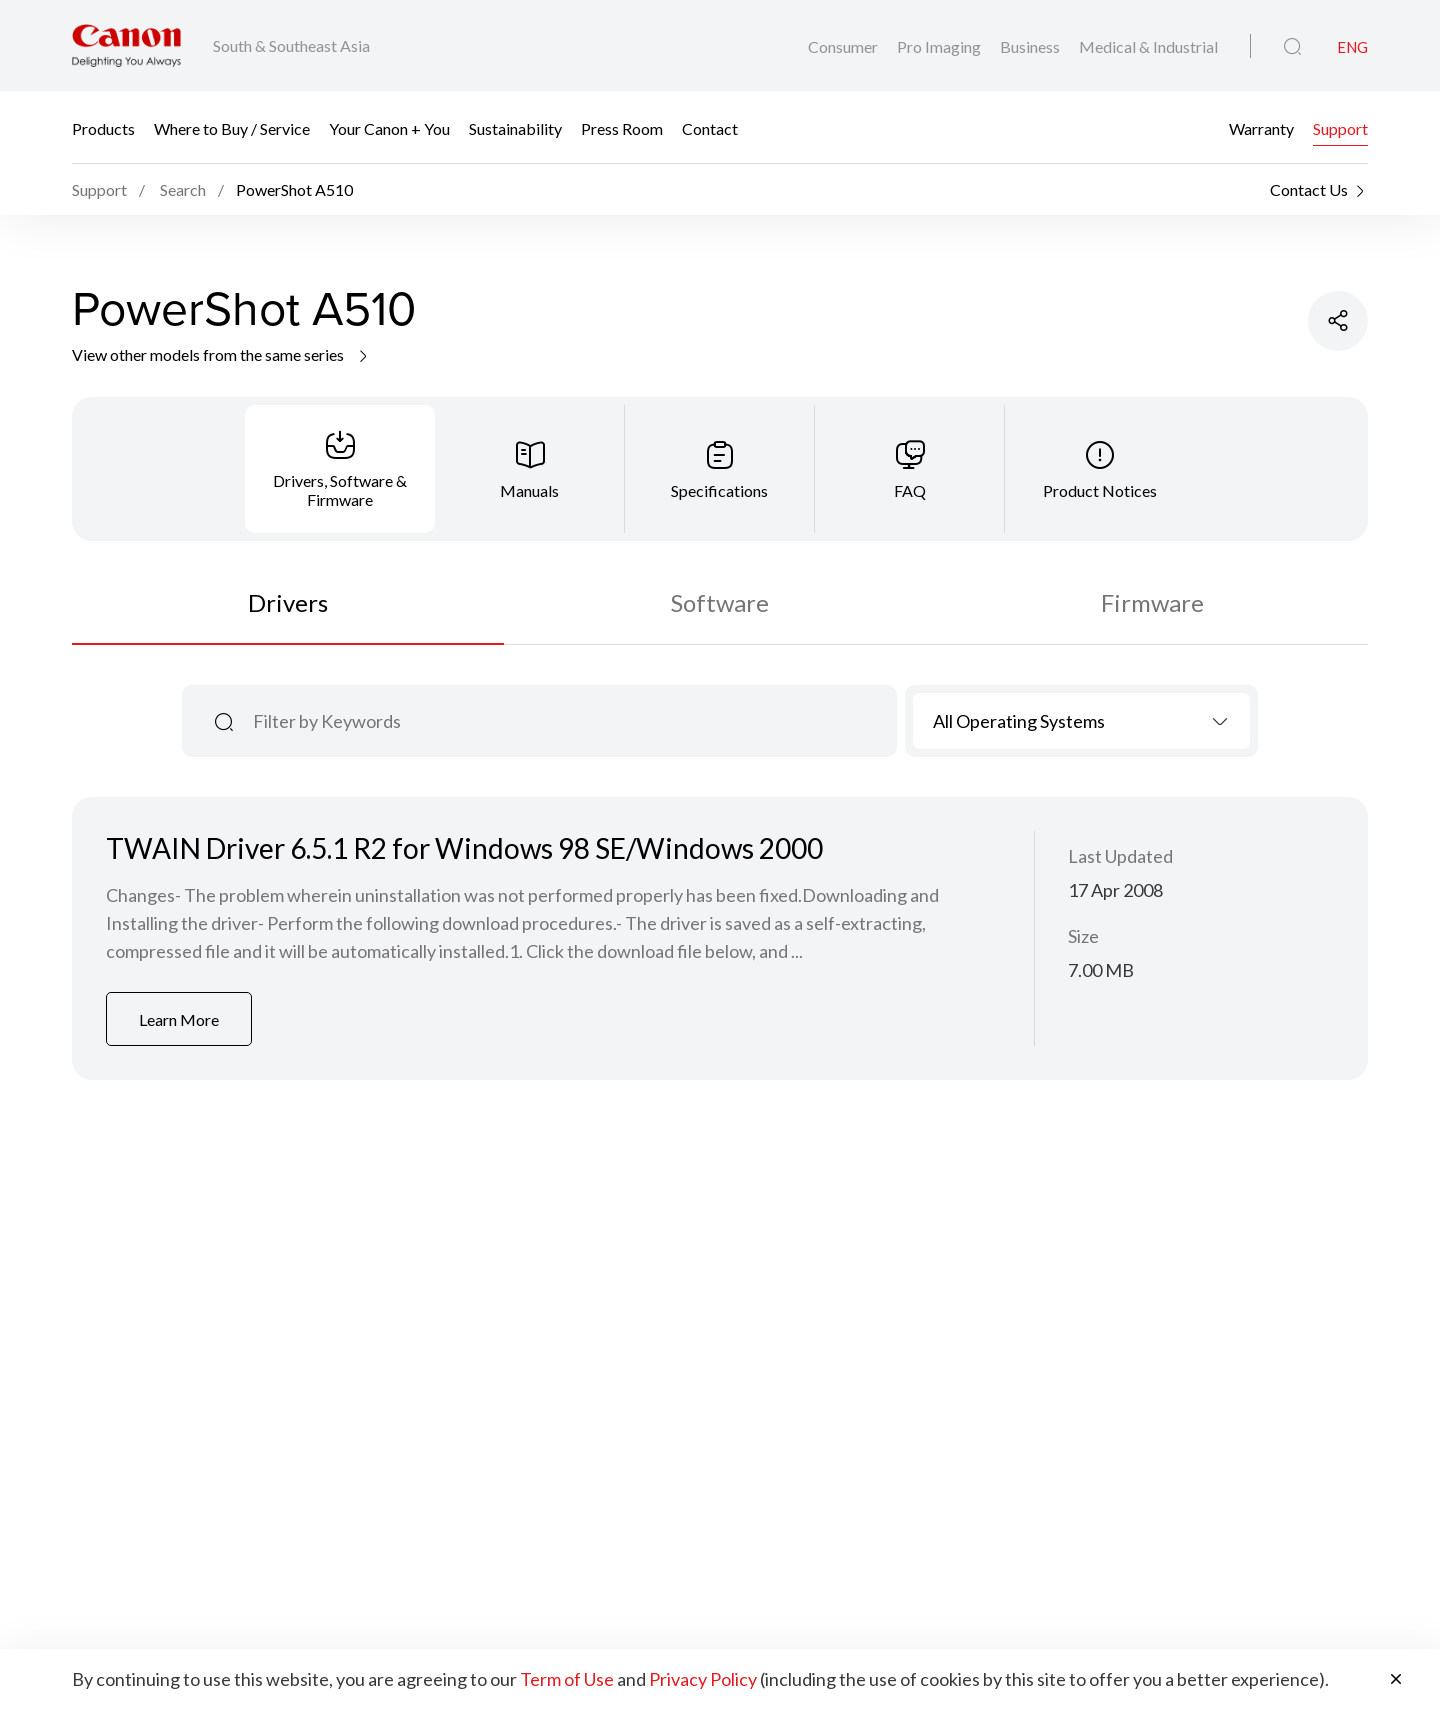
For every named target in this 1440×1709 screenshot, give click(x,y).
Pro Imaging (940, 46)
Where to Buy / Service (232, 127)
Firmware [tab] (1152, 602)
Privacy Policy (703, 1679)
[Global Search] (1292, 47)
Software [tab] (720, 602)
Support (1340, 127)
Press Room (622, 127)
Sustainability (515, 127)
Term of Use (567, 1679)
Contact (710, 127)
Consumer (844, 46)
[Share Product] (1338, 321)
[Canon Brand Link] (126, 45)
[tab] (340, 469)
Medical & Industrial (1148, 46)
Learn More (179, 1019)
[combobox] (1081, 721)
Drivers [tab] (288, 602)
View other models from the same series (221, 354)
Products (103, 127)
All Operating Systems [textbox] (1019, 721)
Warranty (1261, 127)
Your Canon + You (389, 127)
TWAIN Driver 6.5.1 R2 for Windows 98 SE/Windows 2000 (464, 848)
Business (1031, 46)
